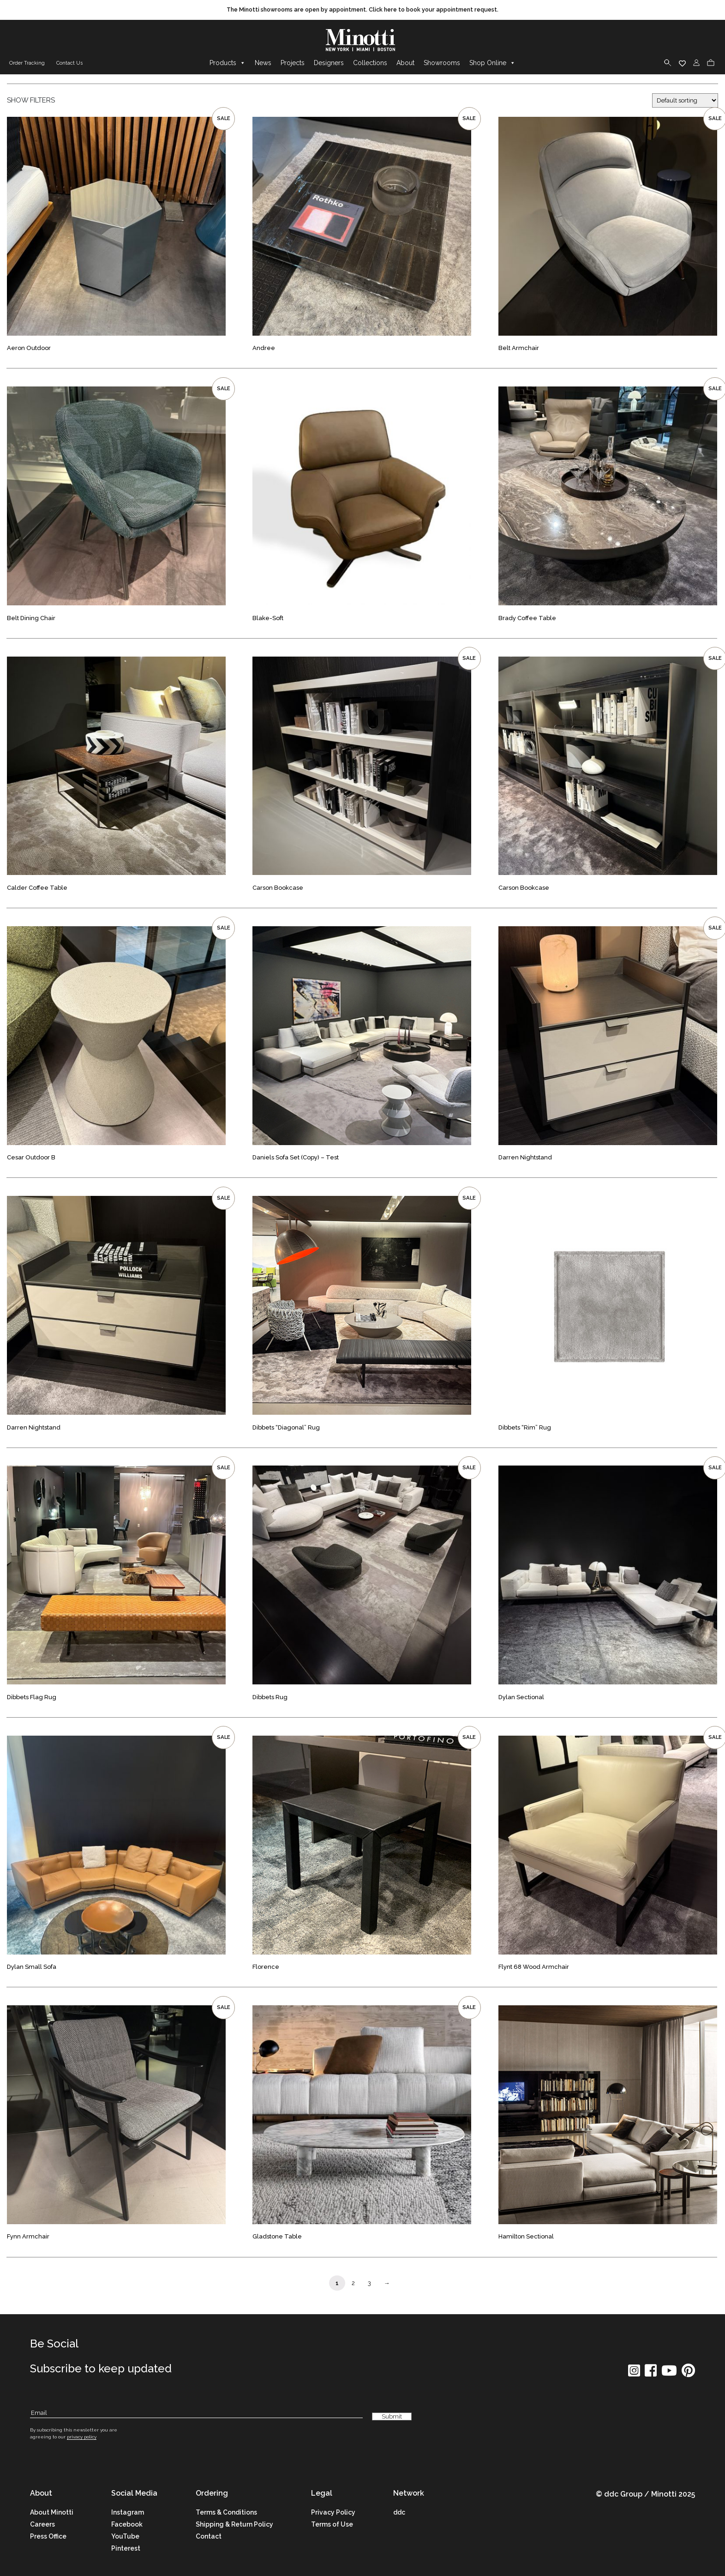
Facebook (127, 2524)
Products (228, 63)
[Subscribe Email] (196, 2413)
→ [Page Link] (387, 2283)
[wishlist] (682, 63)
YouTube (125, 2536)
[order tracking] (26, 63)
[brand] (363, 41)
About (405, 63)
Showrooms (442, 63)
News (263, 63)
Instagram (127, 2512)
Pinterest (125, 2548)
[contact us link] (68, 63)
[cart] (710, 63)
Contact (209, 2536)
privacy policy (81, 2437)
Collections (370, 63)
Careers (42, 2524)
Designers (329, 63)
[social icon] (634, 2374)
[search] (667, 63)
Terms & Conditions (226, 2512)
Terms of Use (332, 2524)
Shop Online (492, 63)
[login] (696, 63)
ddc (399, 2512)
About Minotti (51, 2512)
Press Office (48, 2536)
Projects (293, 63)
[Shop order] (685, 101)
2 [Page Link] (353, 2283)
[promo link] (362, 10)
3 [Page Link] (369, 2283)
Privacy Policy (333, 2512)
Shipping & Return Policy (234, 2524)
